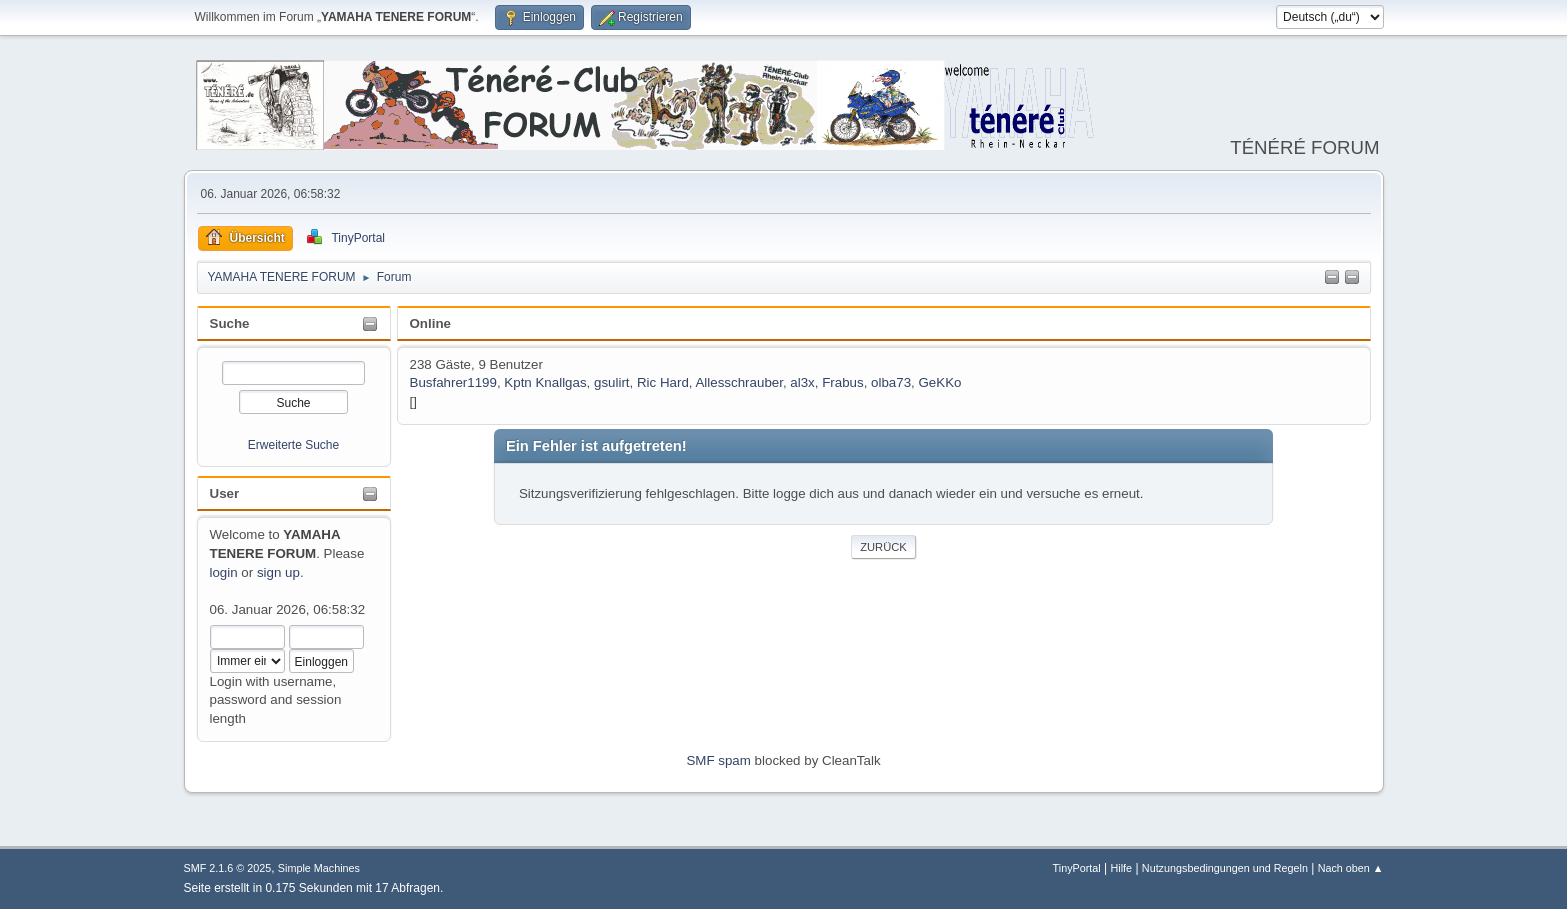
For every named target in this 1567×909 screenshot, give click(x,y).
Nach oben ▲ (1351, 868)
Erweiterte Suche (293, 445)
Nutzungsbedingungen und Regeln (1225, 868)
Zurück (883, 547)
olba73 (891, 382)
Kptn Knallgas (545, 382)
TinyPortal (1077, 868)
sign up (278, 572)
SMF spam (718, 760)
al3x (802, 382)
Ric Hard (663, 382)
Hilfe (1121, 868)
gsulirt (612, 382)
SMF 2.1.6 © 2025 (228, 868)
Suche (230, 323)
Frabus (842, 382)
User (225, 493)
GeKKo (940, 382)
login (224, 572)
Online (430, 323)
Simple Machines (319, 868)
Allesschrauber (738, 382)
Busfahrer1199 (453, 382)
